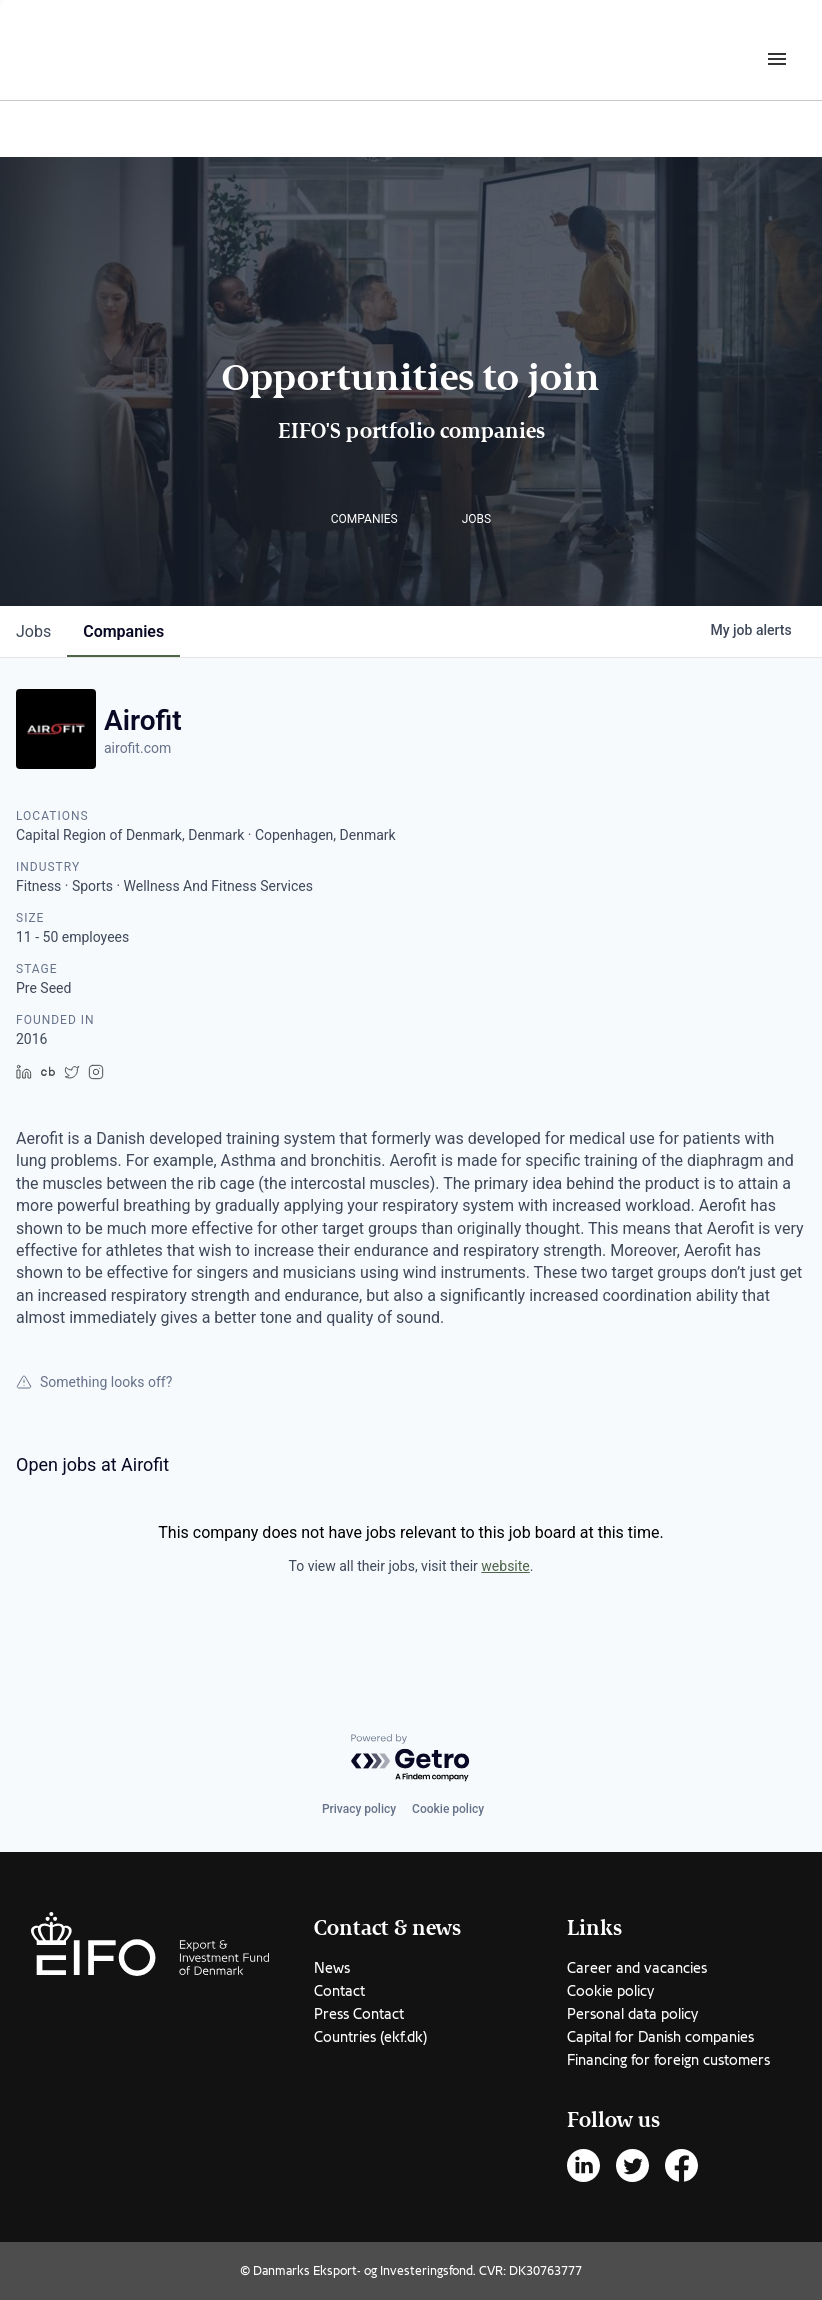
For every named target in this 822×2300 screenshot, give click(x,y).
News (332, 1968)
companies (123, 631)
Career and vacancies (637, 1968)
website (505, 1566)
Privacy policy (359, 1809)
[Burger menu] (777, 58)
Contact (339, 1991)
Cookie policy (448, 1809)
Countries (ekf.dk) (370, 2037)
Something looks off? (94, 1382)
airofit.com (137, 748)
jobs (33, 631)
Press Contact (359, 2014)
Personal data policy (632, 2014)
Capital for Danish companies (660, 2037)
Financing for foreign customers (668, 2060)
